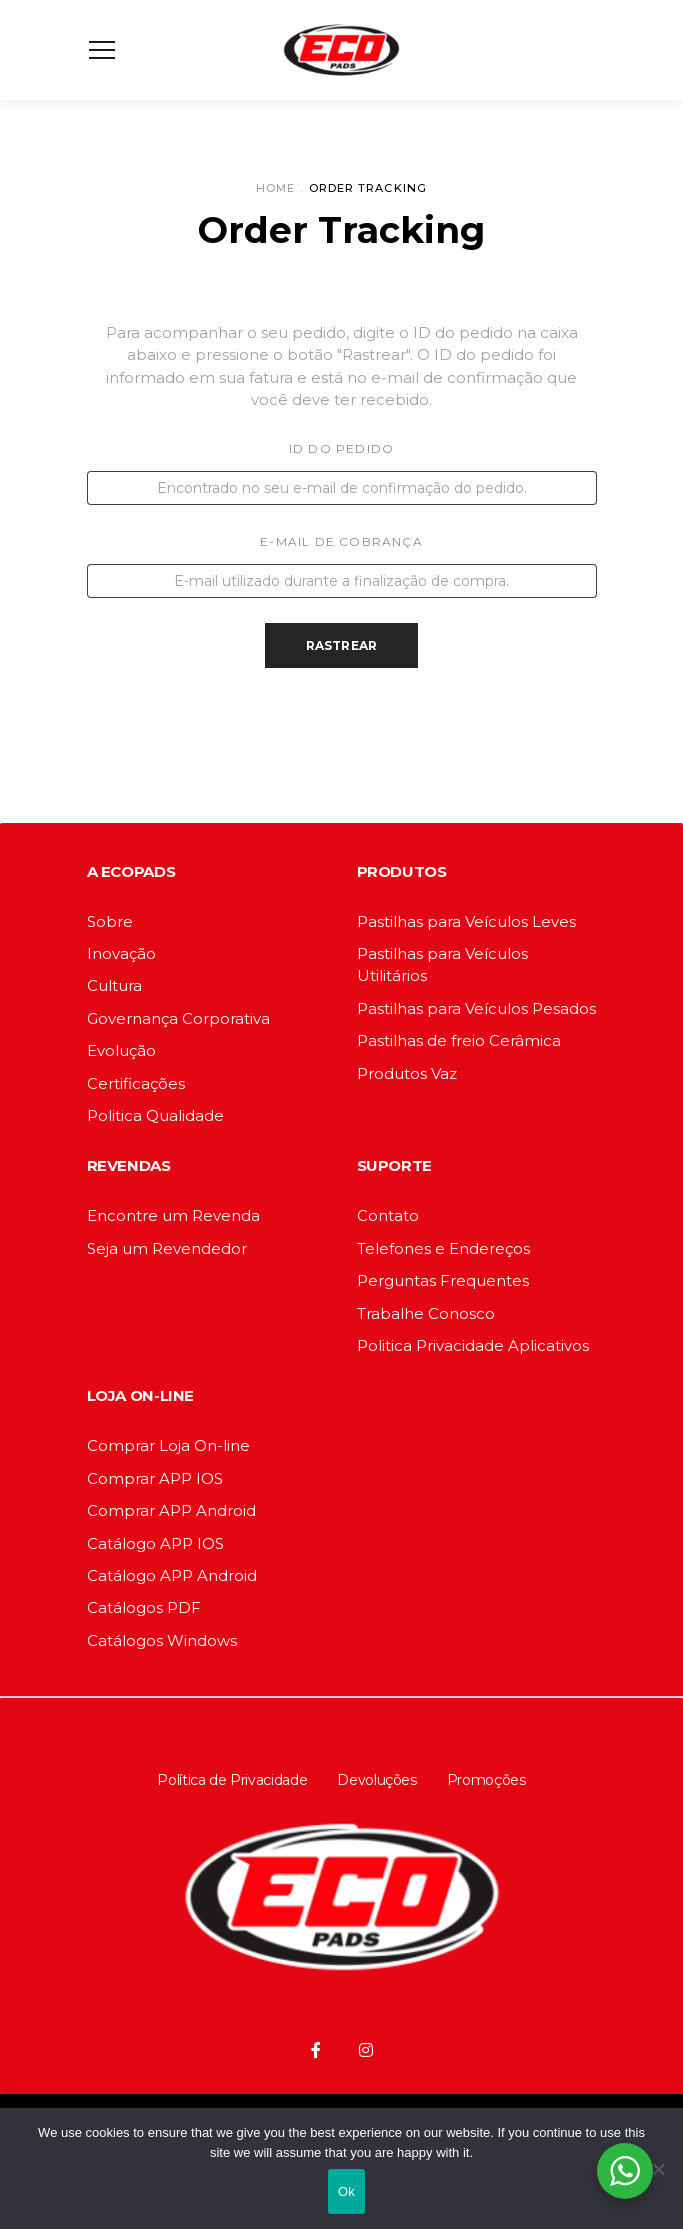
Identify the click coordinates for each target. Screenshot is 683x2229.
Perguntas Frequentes (443, 1280)
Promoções (486, 1780)
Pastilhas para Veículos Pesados (476, 1008)
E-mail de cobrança (341, 541)
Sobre (110, 921)
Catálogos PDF (144, 1607)
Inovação (121, 953)
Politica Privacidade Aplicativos (473, 1345)
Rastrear (342, 645)
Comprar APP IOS (155, 1478)
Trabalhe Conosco (426, 1313)
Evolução (121, 1050)
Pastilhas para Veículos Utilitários (442, 964)
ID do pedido (341, 448)
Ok (346, 2191)
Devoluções (377, 1780)
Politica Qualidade (155, 1115)
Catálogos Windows (162, 1640)
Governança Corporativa (178, 1018)
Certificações (136, 1083)
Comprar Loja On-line (168, 1445)
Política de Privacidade (232, 1780)
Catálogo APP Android (172, 1575)
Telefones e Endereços (443, 1248)
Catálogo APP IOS (155, 1543)
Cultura (114, 985)
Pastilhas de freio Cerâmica (459, 1040)
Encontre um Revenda (173, 1215)
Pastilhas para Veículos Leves (466, 921)
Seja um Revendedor (167, 1248)
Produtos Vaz (407, 1073)
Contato (388, 1215)
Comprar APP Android (171, 1510)
